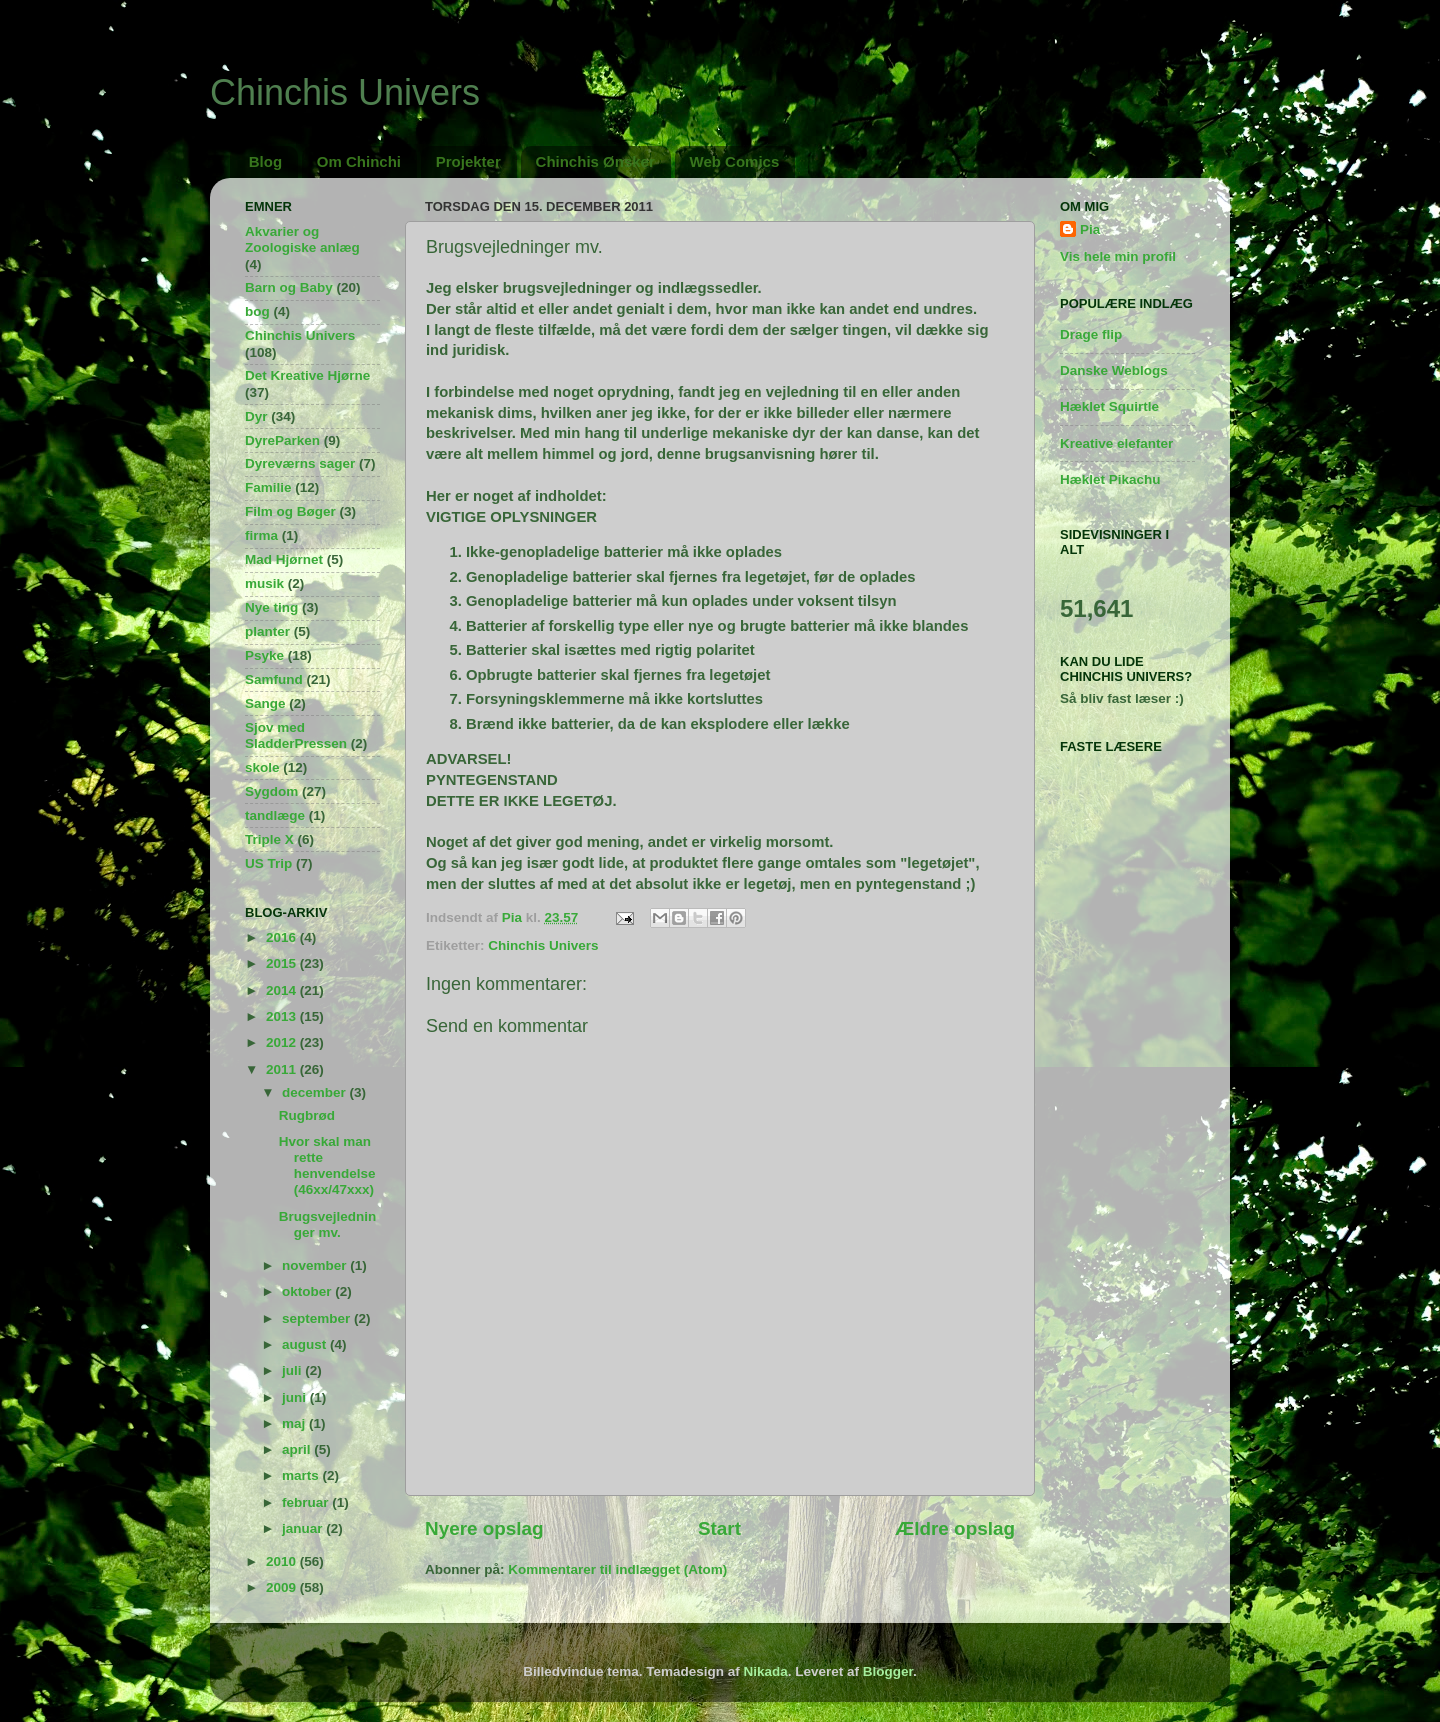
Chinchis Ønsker (595, 161)
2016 (283, 937)
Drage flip (1091, 334)
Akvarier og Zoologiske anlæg (302, 239)
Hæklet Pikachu (1110, 479)
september (318, 1318)
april (298, 1449)
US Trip (268, 863)
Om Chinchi (359, 161)
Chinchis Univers (345, 92)
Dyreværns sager (300, 463)
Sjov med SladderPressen (296, 735)
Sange (265, 703)
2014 (283, 990)
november (316, 1265)
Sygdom (271, 791)
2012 (283, 1042)
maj (295, 1423)
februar (307, 1502)
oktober (308, 1291)
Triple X (269, 839)
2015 (283, 963)
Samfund (274, 679)
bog (257, 311)
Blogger (888, 1671)
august (306, 1344)
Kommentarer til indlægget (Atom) (617, 1569)
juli (293, 1370)
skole (262, 767)
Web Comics (735, 161)
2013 (283, 1016)
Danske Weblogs (1114, 370)
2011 (283, 1069)
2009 (283, 1587)
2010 (283, 1561)
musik (264, 583)
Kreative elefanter (1116, 443)
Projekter (468, 161)
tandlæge (275, 815)
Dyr (256, 416)
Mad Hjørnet (284, 559)
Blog (265, 161)
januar (304, 1528)
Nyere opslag (484, 1528)
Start (719, 1528)
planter (267, 631)
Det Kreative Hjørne (307, 375)
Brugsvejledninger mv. (328, 1224)
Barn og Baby (289, 287)
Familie (268, 487)
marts (302, 1475)
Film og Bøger (290, 511)
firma (261, 535)
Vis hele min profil (1118, 256)
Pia (1090, 229)
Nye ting (271, 607)
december (316, 1092)
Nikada (765, 1671)
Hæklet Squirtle (1109, 406)
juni (296, 1397)
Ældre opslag (955, 1528)
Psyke (264, 655)
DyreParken (282, 440)
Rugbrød (307, 1115)
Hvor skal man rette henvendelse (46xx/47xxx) (327, 1166)
